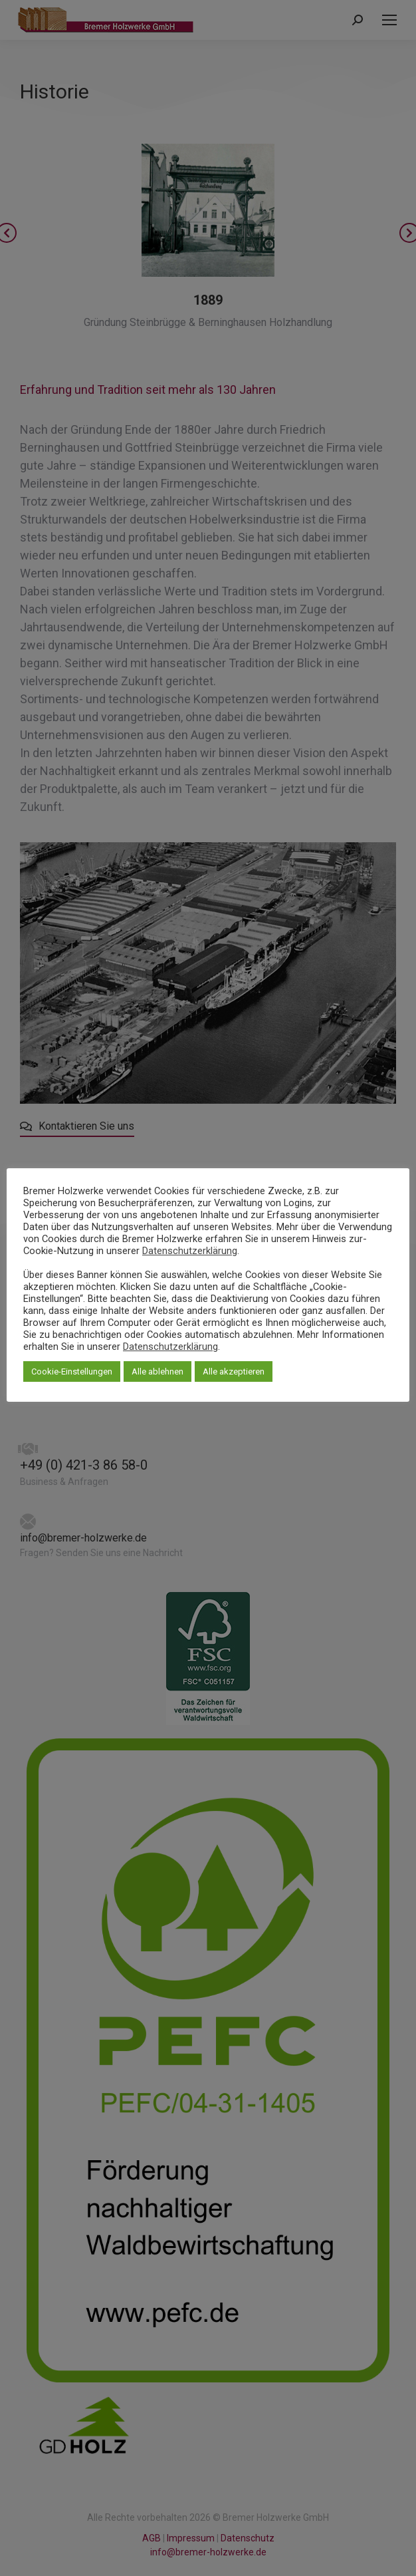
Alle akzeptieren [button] (233, 1371)
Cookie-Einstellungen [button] (71, 1371)
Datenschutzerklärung (189, 1251)
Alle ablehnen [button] (157, 1371)
